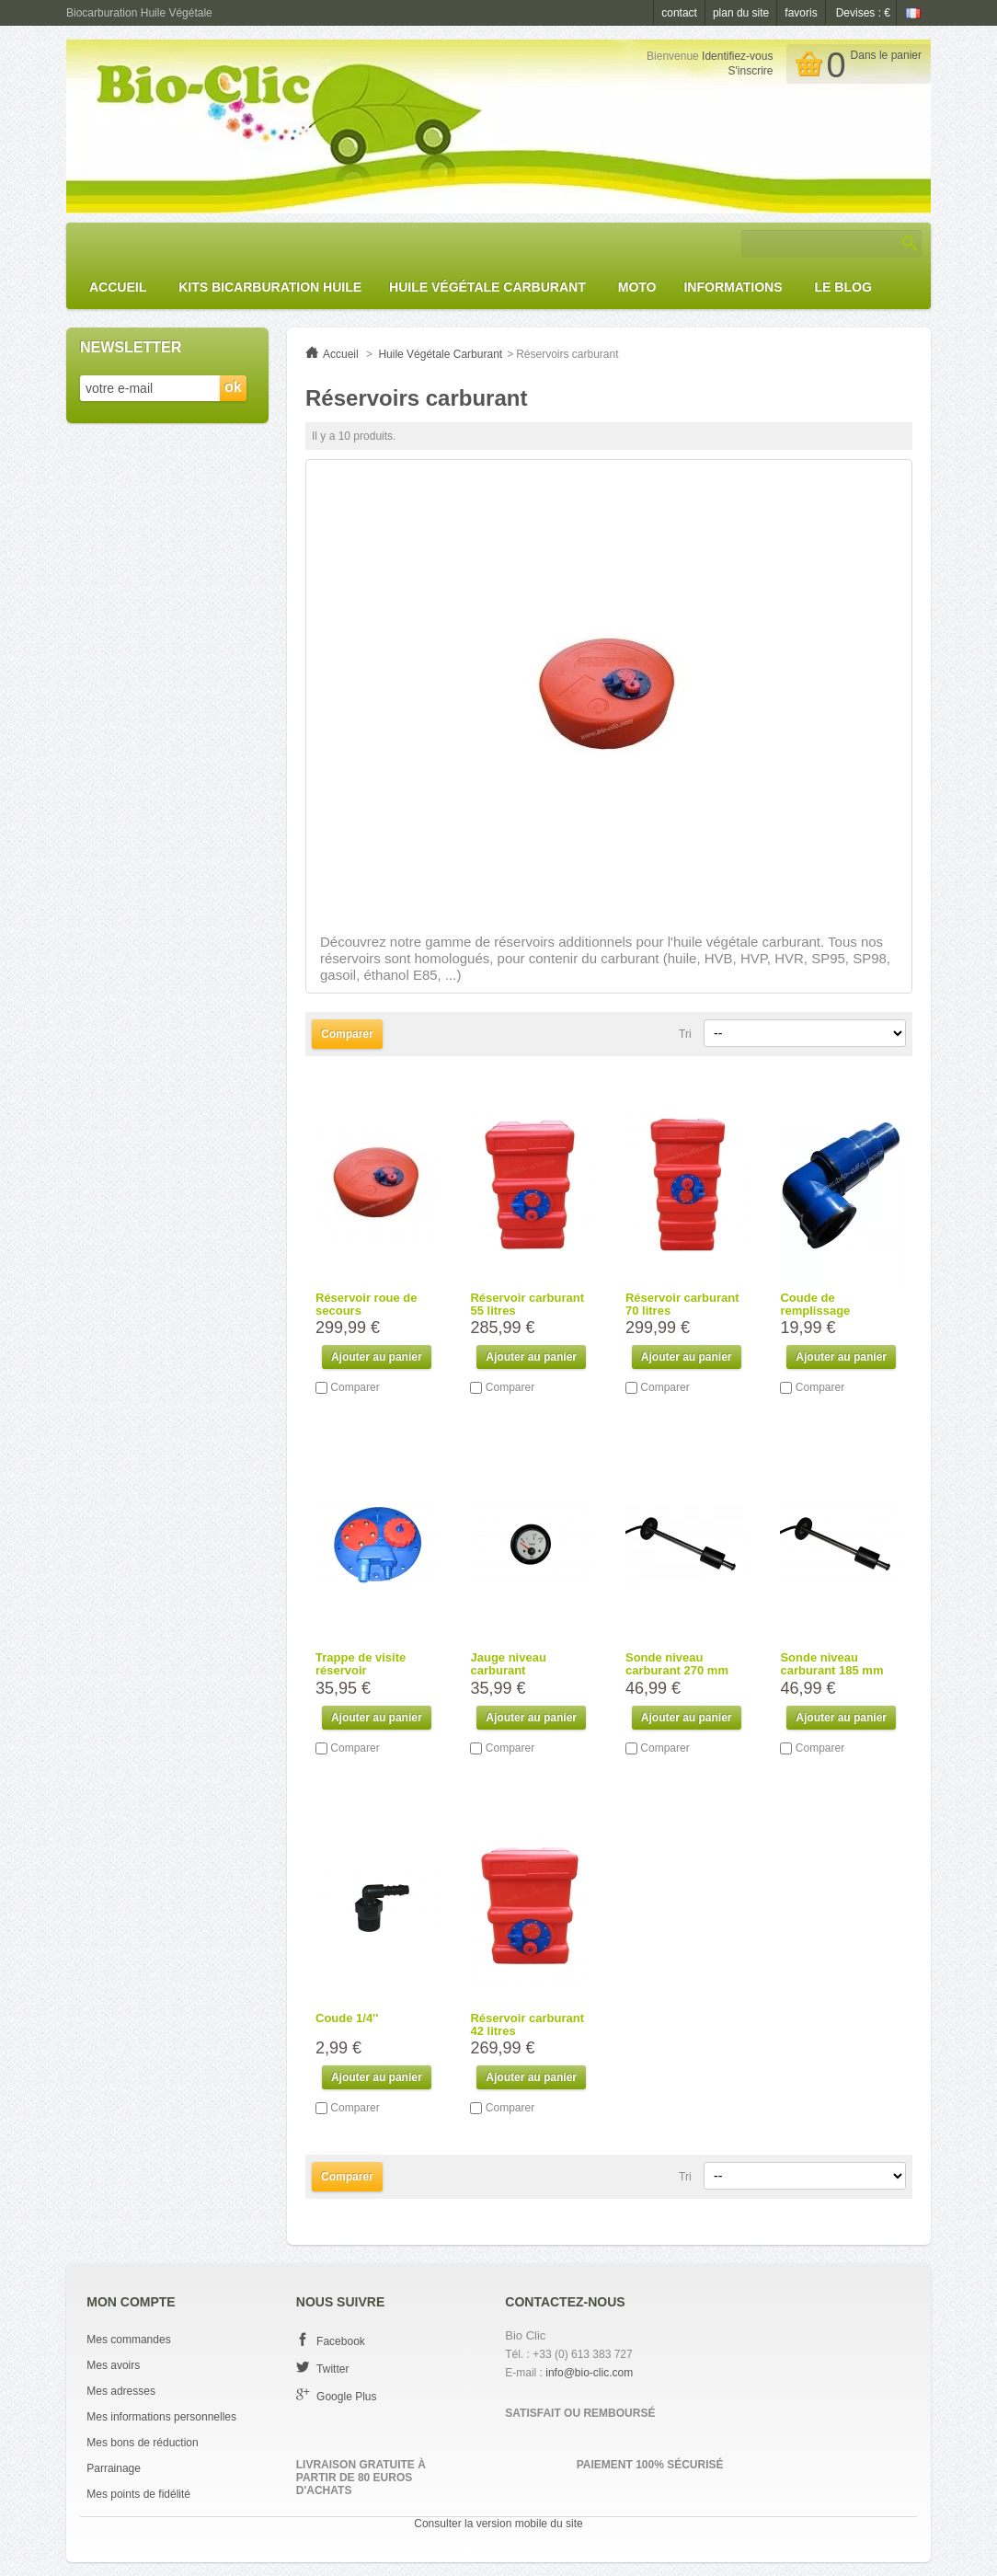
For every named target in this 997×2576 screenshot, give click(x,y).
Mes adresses (120, 2391)
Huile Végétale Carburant (487, 287)
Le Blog (843, 287)
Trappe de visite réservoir (360, 1663)
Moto (637, 287)
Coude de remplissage (815, 1304)
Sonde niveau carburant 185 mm (831, 1663)
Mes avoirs (113, 2365)
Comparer (354, 1387)
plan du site (741, 12)
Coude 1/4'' (346, 2018)
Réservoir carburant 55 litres (527, 1304)
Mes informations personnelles (161, 2416)
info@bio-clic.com (589, 2372)
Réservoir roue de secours (366, 1304)
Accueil (117, 287)
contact (679, 12)
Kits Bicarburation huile (269, 287)
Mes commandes (128, 2339)
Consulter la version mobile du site (498, 2523)
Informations (732, 287)
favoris (801, 12)
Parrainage (113, 2468)
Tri (685, 1034)
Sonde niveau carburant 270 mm (676, 1663)
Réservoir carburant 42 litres (527, 2024)
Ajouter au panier (376, 1357)
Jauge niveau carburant (507, 1663)
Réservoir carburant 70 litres (682, 1304)
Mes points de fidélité (138, 2494)
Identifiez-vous (737, 56)
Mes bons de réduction (142, 2442)
